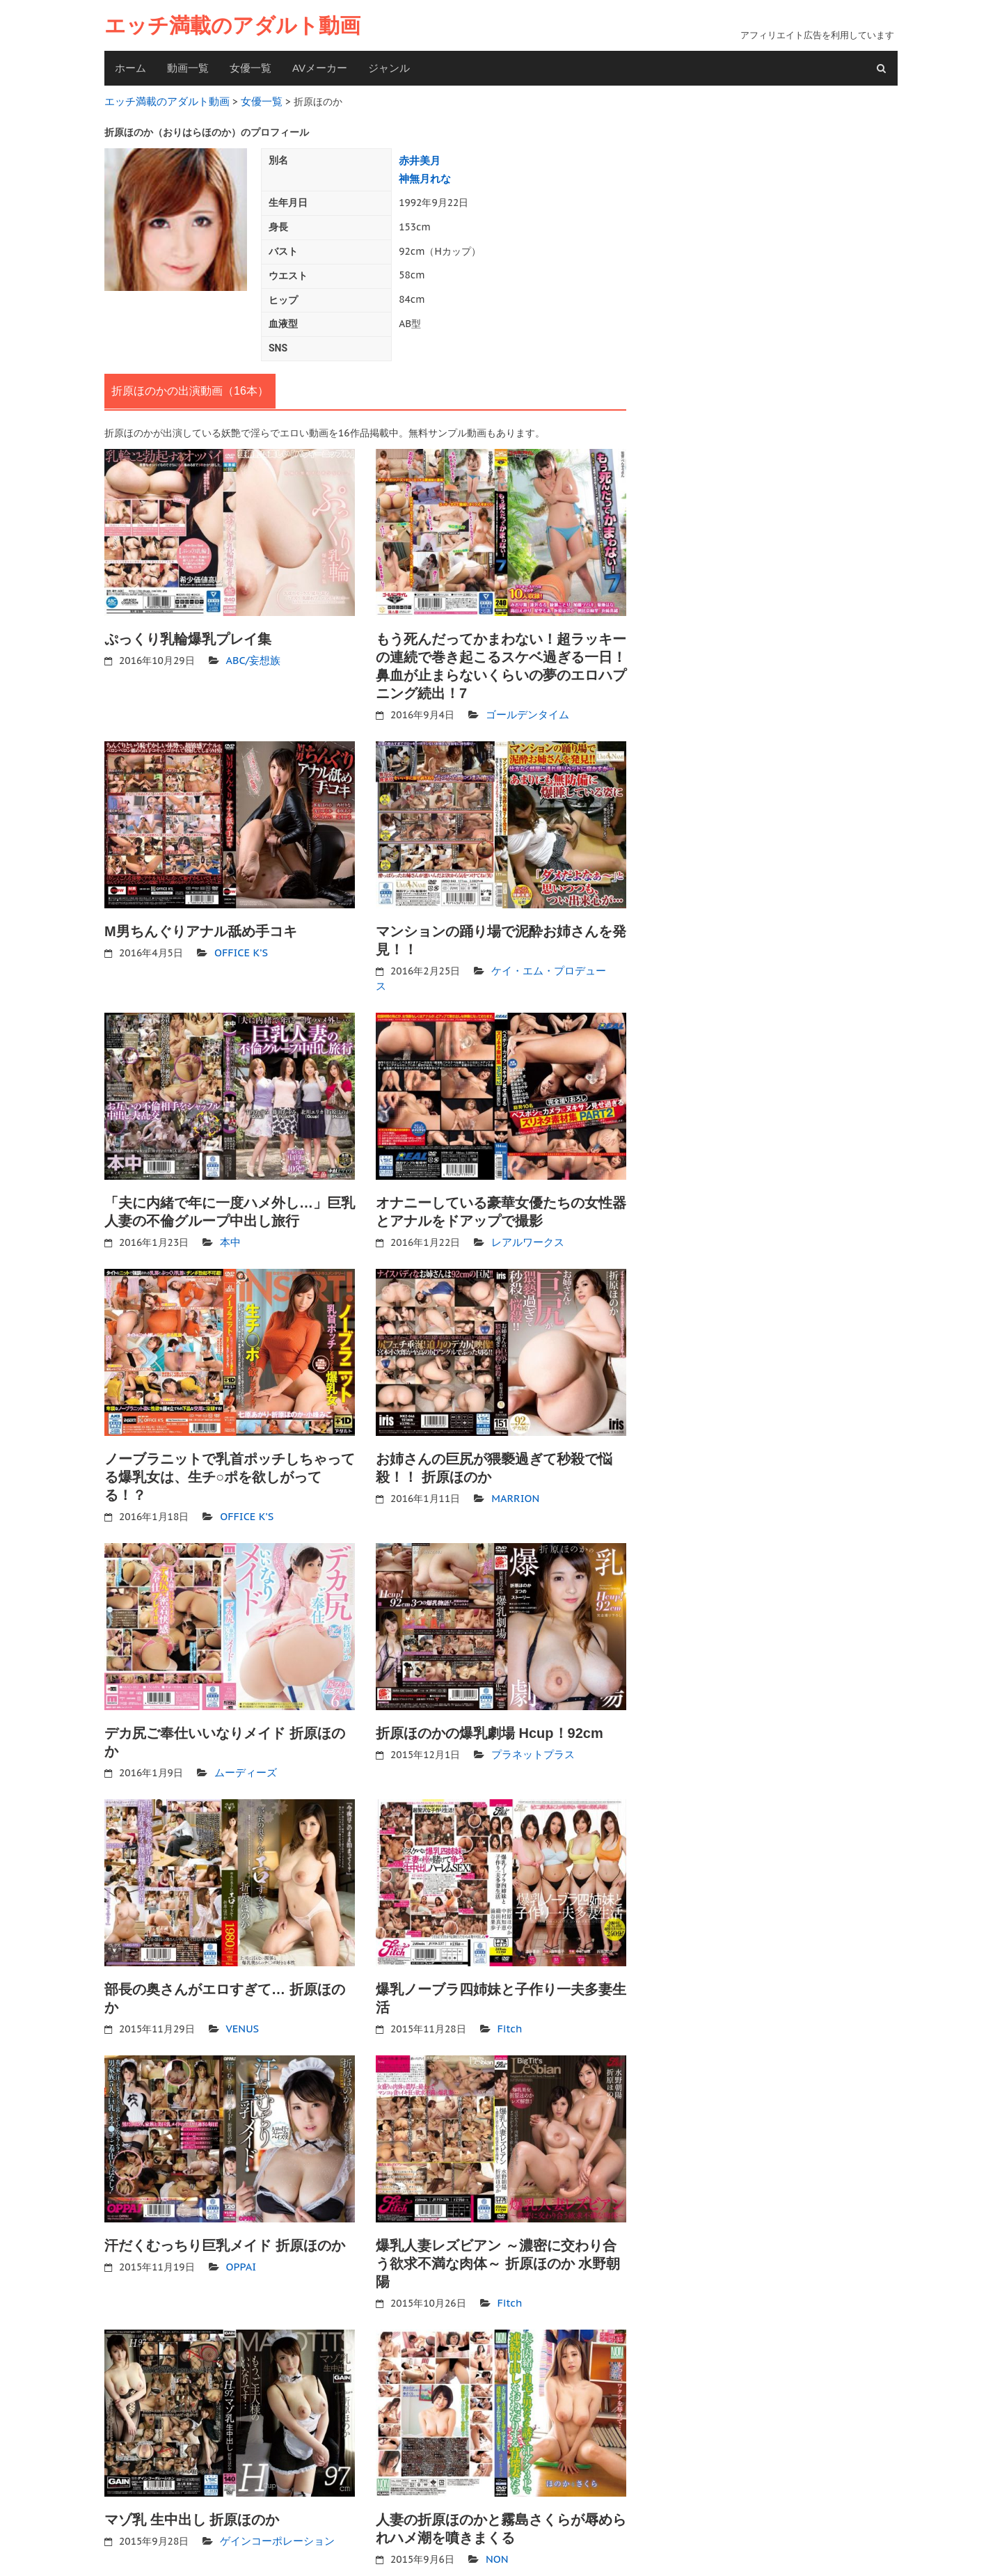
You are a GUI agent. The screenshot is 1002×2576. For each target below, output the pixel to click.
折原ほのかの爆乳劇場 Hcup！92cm (489, 1711)
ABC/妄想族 (252, 655)
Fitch (509, 2006)
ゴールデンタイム (525, 710)
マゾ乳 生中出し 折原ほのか (191, 2496)
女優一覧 (250, 68)
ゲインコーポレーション (273, 2517)
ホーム (130, 68)
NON (496, 2535)
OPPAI (240, 2243)
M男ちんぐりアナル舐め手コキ (200, 926)
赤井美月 (418, 158)
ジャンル (389, 68)
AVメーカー (319, 68)
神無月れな (423, 174)
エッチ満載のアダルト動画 (232, 25)
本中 (229, 1221)
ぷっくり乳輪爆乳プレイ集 (187, 634)
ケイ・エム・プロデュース (549, 965)
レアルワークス (525, 1221)
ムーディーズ (243, 1750)
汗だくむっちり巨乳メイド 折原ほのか (224, 2222)
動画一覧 (188, 68)
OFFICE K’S (239, 947)
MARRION (514, 1476)
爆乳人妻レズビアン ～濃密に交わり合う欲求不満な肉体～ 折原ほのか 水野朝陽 (498, 2240)
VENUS (241, 2006)
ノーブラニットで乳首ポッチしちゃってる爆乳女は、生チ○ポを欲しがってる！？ (229, 1455)
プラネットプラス (530, 1732)
